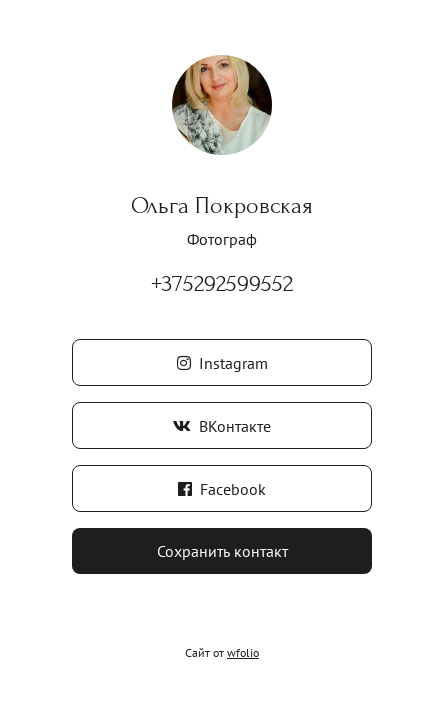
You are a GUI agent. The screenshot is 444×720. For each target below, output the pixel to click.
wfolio (243, 652)
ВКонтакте (222, 426)
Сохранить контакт (222, 551)
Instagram (222, 363)
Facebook (222, 489)
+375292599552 (222, 283)
